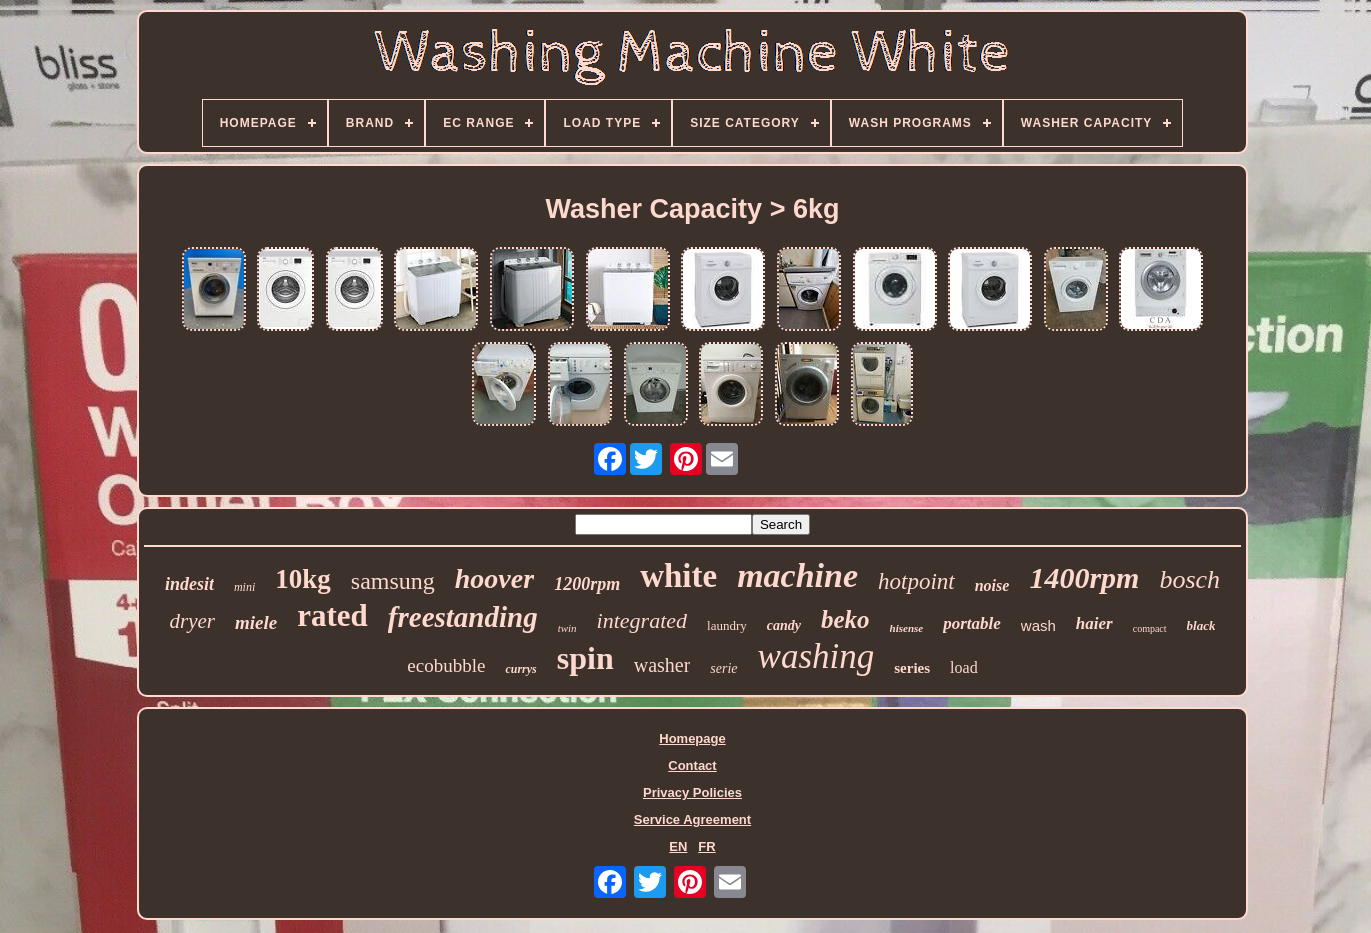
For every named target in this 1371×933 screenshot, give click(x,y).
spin (585, 658)
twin (567, 628)
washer (662, 665)
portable (972, 623)
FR (706, 846)
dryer (193, 621)
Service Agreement (692, 819)
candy (784, 625)
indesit (189, 584)
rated (332, 615)
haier (1094, 623)
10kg (303, 579)
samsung (393, 581)
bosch (1189, 579)
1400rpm (1084, 577)
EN (678, 846)
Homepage (692, 738)
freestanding (463, 617)
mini (244, 587)
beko (845, 619)
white (678, 576)
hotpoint (916, 581)
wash (1038, 625)
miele (256, 622)
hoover (494, 578)
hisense (907, 628)
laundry (727, 625)
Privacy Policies (692, 792)
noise (992, 585)
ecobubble (446, 665)
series (912, 668)
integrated (642, 620)
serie (723, 668)
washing (816, 656)
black (1201, 625)
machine (797, 575)
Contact (692, 765)
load (964, 667)
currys (520, 669)
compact (1150, 628)
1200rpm (587, 584)
